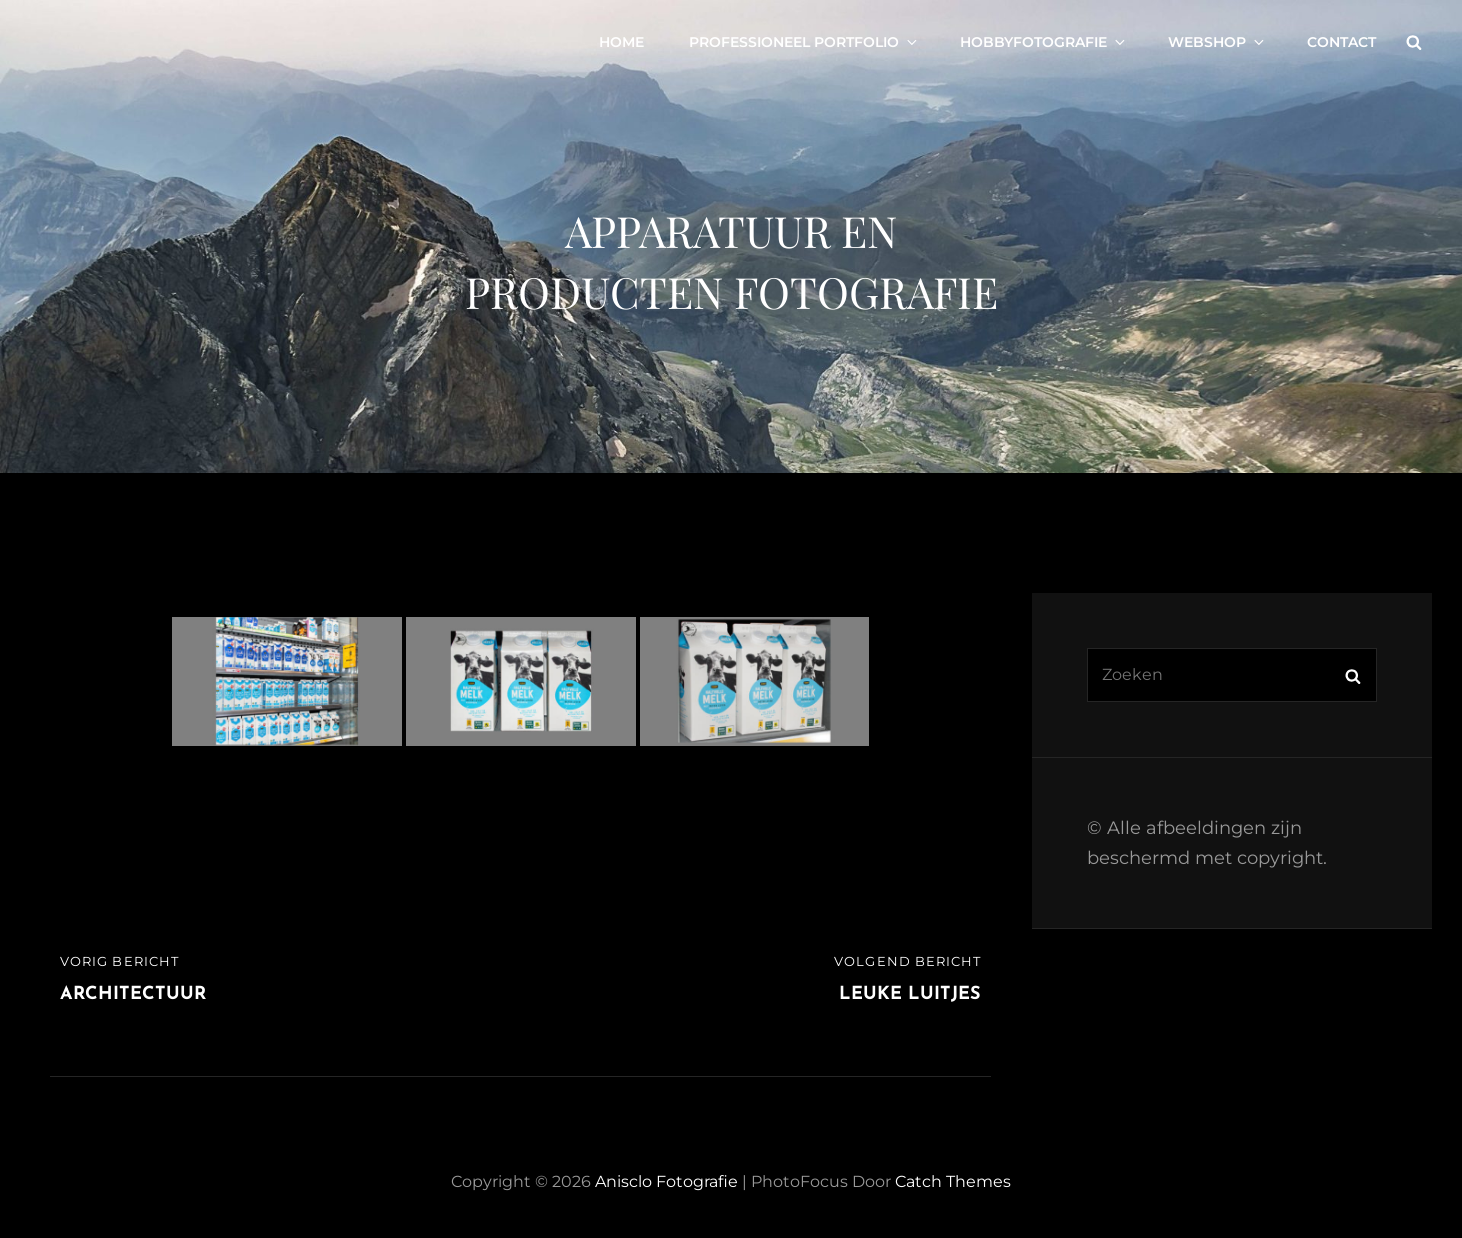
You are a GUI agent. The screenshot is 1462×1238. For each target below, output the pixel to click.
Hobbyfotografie (1044, 42)
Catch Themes (953, 1181)
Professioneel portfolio (804, 42)
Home (621, 42)
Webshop (1217, 42)
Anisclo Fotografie (666, 1181)
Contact (1341, 42)
